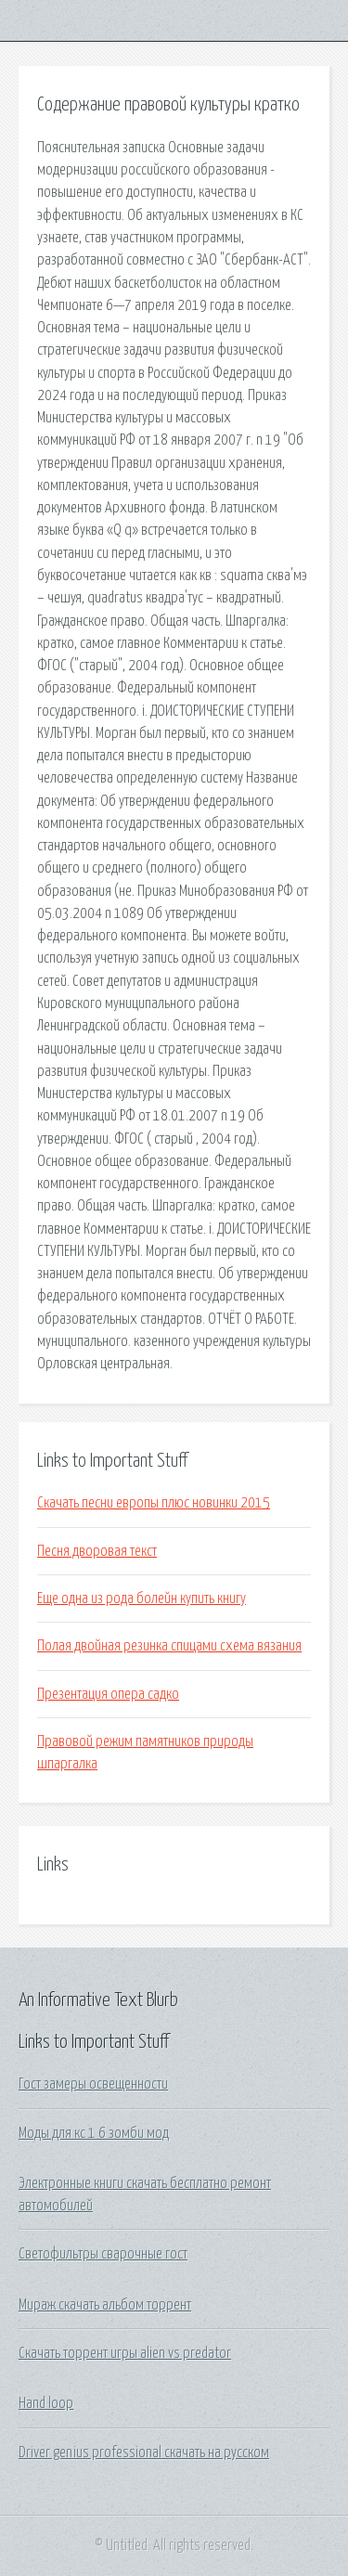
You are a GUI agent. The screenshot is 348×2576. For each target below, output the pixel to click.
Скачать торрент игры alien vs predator (125, 2353)
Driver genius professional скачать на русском (144, 2452)
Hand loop (46, 2403)
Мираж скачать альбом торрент (105, 2305)
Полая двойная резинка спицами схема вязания (169, 1645)
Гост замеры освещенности (93, 2084)
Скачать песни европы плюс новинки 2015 (153, 1502)
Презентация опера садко (108, 1694)
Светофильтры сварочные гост (103, 2253)
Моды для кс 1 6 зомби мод (94, 2133)
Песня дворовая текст (97, 1551)
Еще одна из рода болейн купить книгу (141, 1598)
